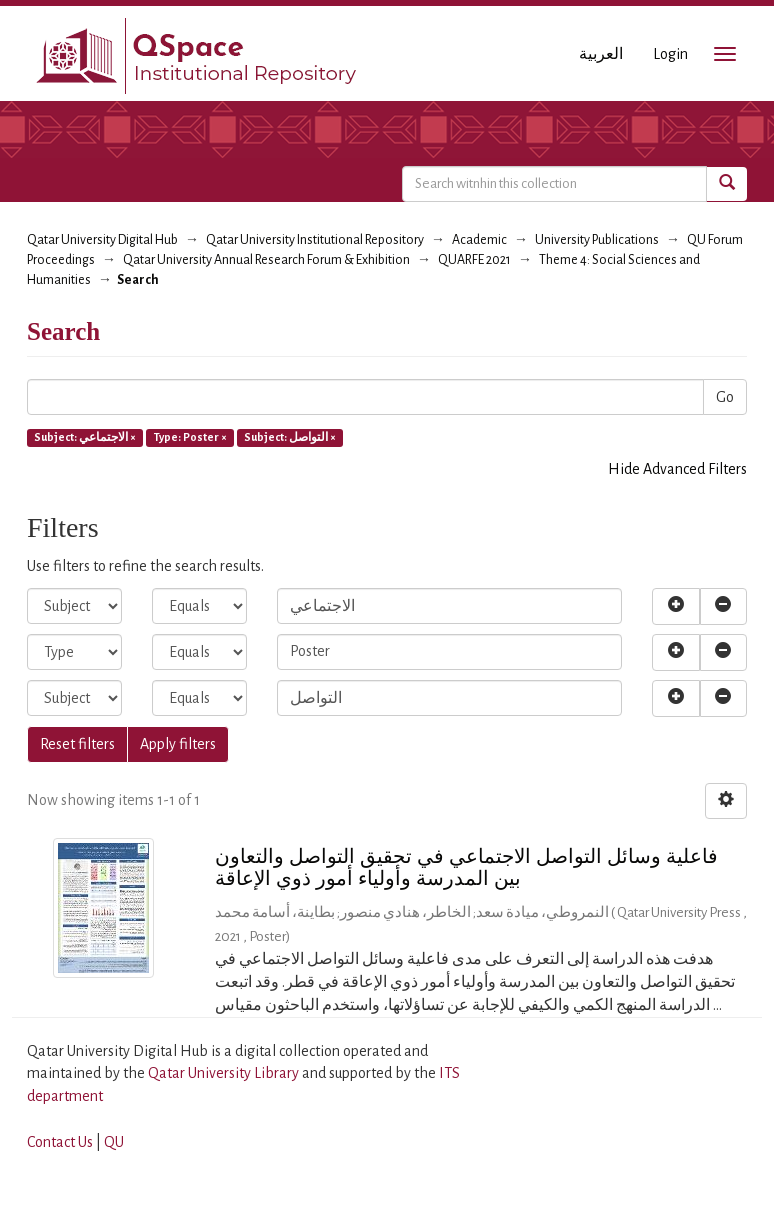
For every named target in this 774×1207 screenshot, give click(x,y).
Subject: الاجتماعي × (85, 437)
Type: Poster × (190, 437)
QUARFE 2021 (474, 260)
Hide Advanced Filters (677, 469)
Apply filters (178, 744)
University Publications (597, 240)
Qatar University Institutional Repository (315, 240)
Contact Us (60, 1142)
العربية (601, 54)
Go (725, 397)
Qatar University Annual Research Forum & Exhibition (266, 260)
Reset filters (77, 744)
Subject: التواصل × (290, 437)
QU (114, 1142)
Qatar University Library (225, 1073)
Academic (479, 240)
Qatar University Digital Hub (102, 240)
